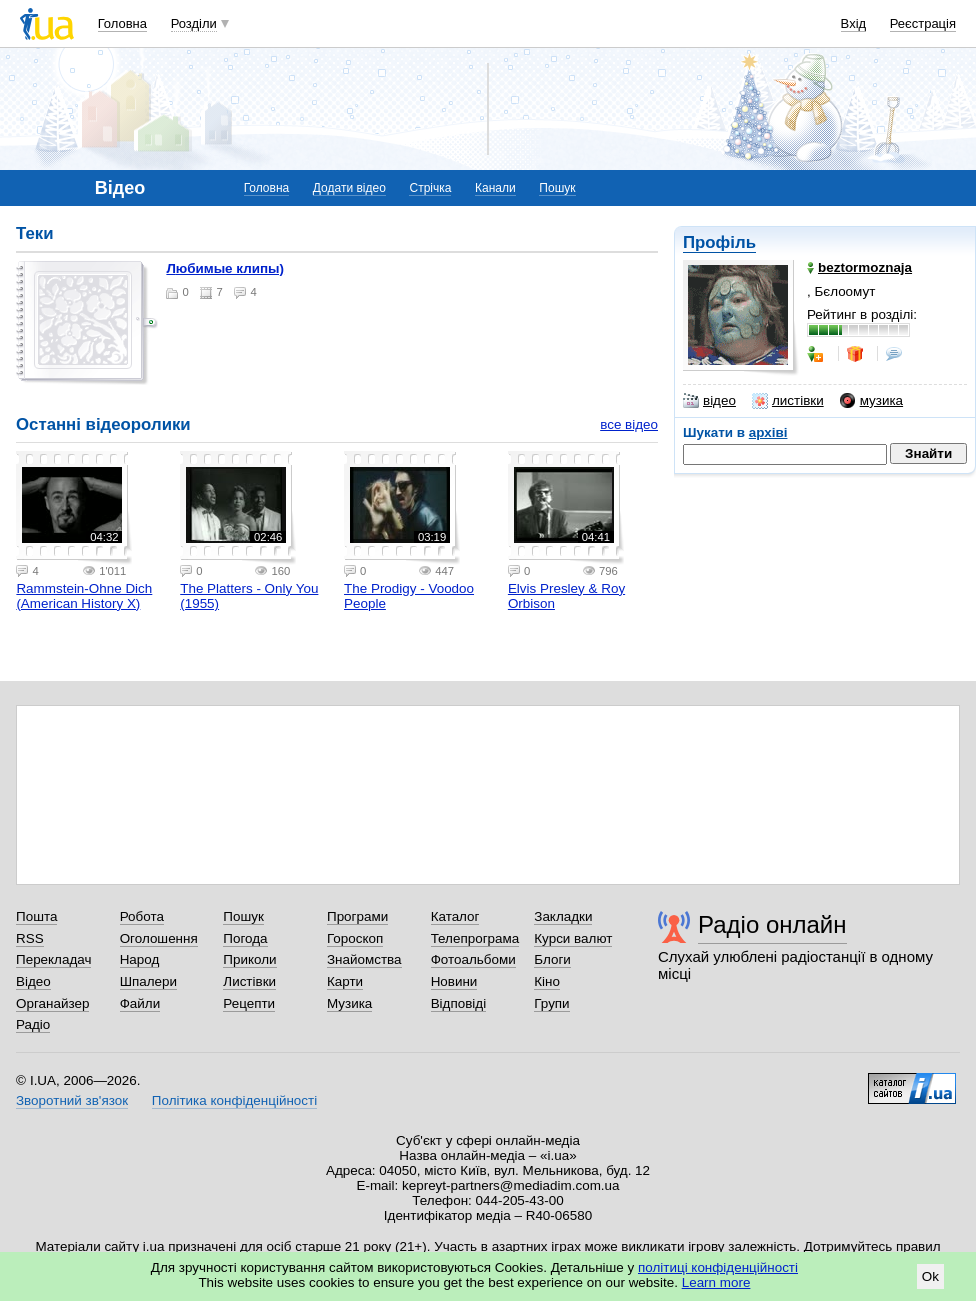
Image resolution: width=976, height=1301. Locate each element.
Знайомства (364, 959)
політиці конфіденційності (718, 1267)
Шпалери (148, 981)
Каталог (455, 916)
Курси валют (573, 938)
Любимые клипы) (225, 268)
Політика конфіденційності (234, 1100)
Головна (122, 23)
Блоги (552, 959)
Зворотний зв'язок (72, 1100)
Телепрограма (475, 938)
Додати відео (349, 188)
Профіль (719, 242)
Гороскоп (355, 938)
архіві (768, 432)
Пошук (557, 188)
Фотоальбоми (473, 959)
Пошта (36, 916)
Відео (33, 981)
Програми (357, 916)
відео (709, 401)
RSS (30, 938)
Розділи (194, 23)
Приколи (249, 959)
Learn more (716, 1282)
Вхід (854, 23)
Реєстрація (923, 23)
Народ (140, 959)
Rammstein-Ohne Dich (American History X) (84, 596)
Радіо (33, 1024)
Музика (349, 1003)
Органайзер (52, 1003)
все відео (629, 424)
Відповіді (459, 1003)
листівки (788, 401)
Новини (454, 981)
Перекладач (53, 959)
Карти (345, 981)
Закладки (563, 916)
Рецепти (249, 1003)
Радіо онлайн (772, 924)
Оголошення (159, 938)
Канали (495, 188)
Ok (930, 1276)
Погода (245, 938)
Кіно (547, 981)
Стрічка (430, 188)
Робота (142, 916)
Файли (140, 1003)
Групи (551, 1003)
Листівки (249, 981)
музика (871, 401)
